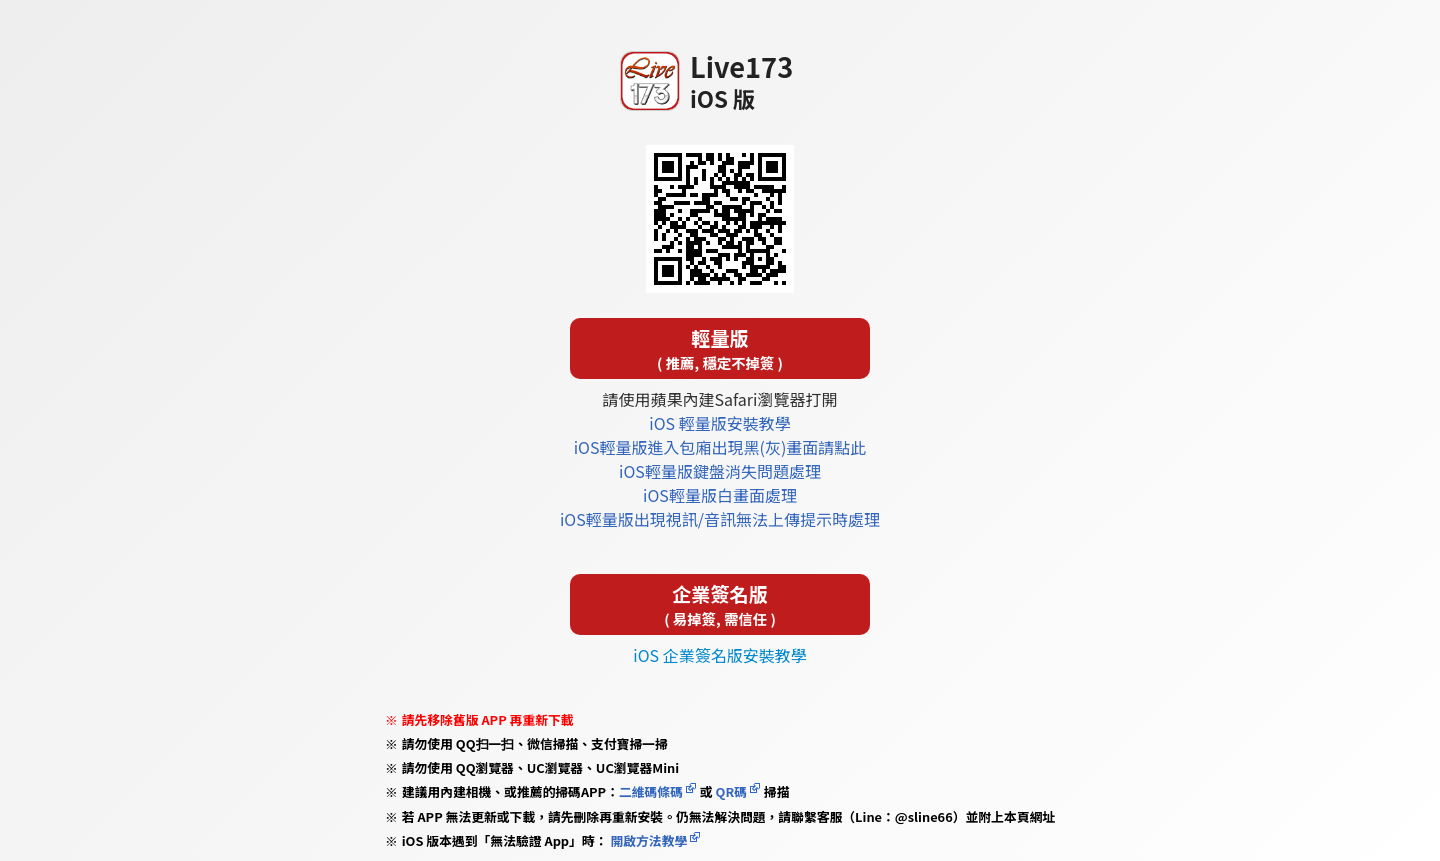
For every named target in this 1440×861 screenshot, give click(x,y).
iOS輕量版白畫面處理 (720, 495)
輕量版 (720, 348)
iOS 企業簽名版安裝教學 (719, 655)
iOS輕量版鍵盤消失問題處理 (720, 471)
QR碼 (731, 791)
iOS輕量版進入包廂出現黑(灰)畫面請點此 (720, 447)
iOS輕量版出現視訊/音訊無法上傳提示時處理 (720, 519)
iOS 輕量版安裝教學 (719, 423)
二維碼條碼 (651, 791)
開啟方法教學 (648, 840)
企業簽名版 (720, 604)
